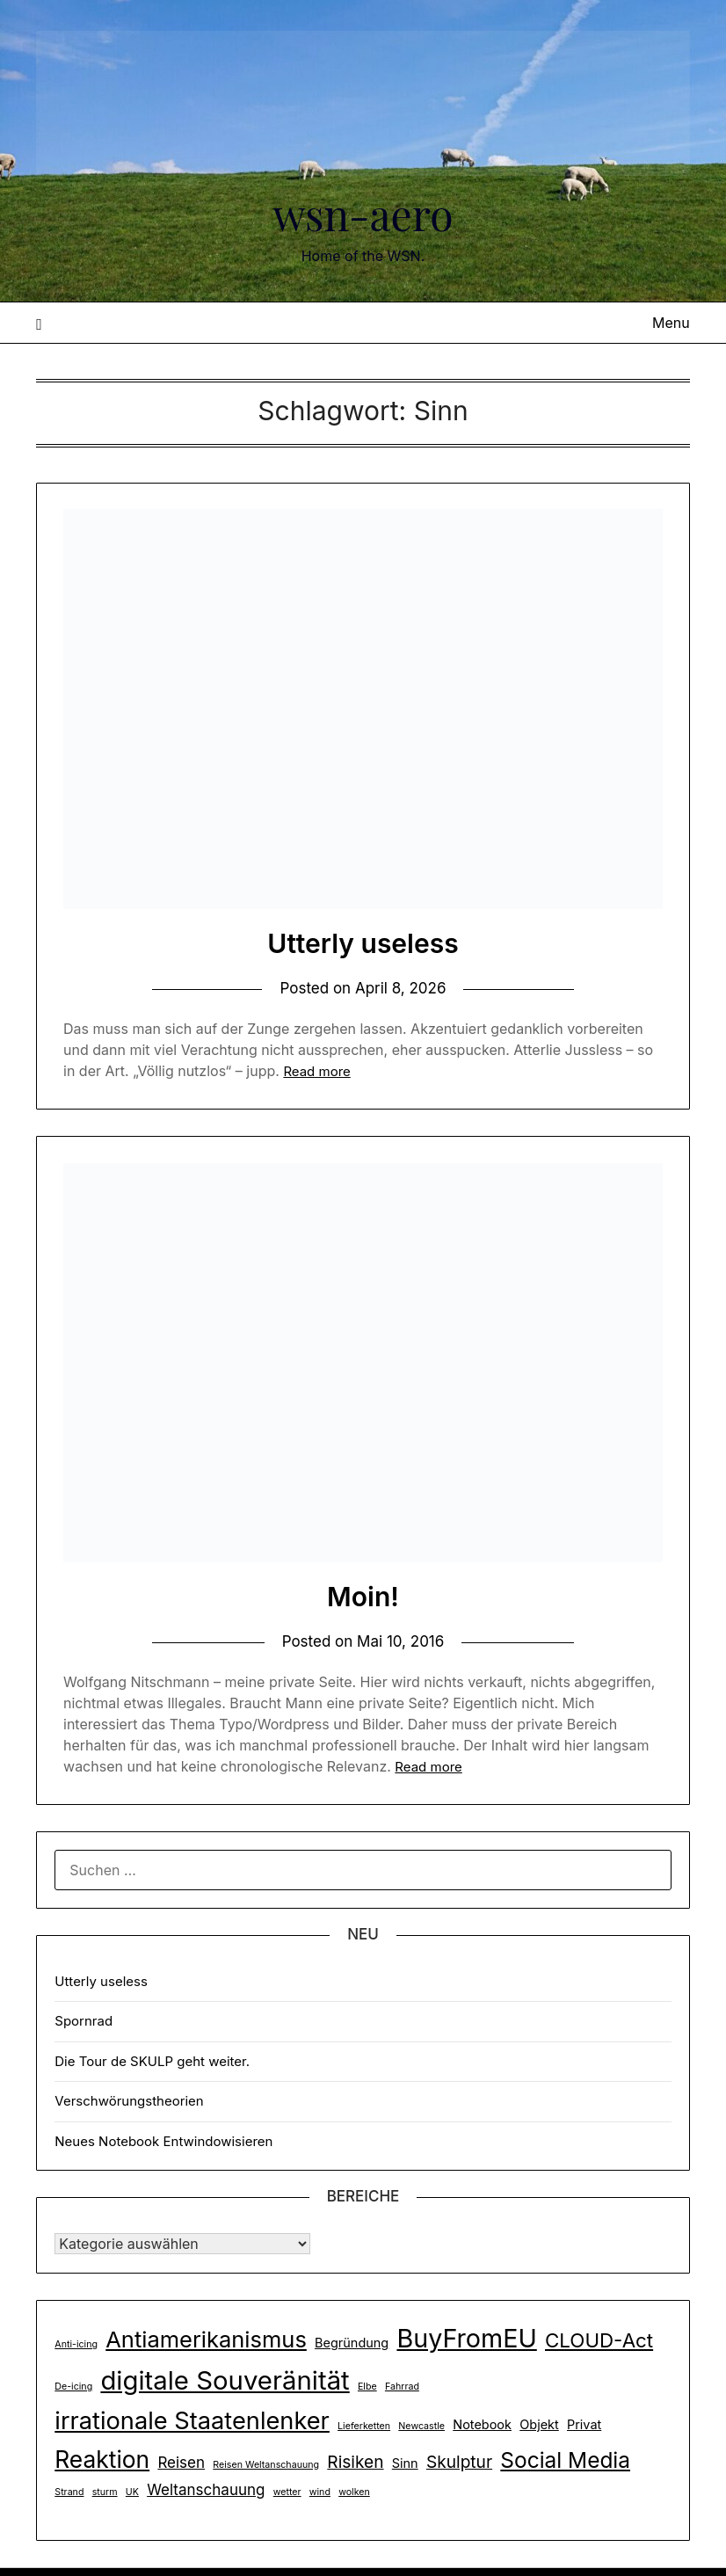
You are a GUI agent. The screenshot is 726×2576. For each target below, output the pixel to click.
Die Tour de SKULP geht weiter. (152, 2061)
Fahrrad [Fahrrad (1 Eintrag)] (402, 2386)
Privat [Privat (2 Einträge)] (584, 2424)
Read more (316, 1071)
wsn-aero (362, 214)
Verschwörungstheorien (128, 2100)
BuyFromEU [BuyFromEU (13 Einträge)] (466, 2338)
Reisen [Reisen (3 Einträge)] (181, 2462)
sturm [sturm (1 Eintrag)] (105, 2492)
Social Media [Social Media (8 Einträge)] (565, 2460)
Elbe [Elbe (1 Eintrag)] (367, 2386)
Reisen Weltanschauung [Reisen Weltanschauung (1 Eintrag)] (266, 2464)
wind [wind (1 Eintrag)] (319, 2492)
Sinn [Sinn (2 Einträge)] (405, 2463)
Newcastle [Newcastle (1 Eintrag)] (421, 2426)
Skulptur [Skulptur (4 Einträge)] (459, 2461)
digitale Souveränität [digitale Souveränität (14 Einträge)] (224, 2380)
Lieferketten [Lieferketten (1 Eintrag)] (364, 2426)
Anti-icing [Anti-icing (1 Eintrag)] (76, 2344)
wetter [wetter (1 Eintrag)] (287, 2492)
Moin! (363, 1596)
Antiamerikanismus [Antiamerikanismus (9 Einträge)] (206, 2339)
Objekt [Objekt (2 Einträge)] (539, 2424)
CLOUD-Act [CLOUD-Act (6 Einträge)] (599, 2340)
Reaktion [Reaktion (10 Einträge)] (101, 2459)
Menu (671, 322)
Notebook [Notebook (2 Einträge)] (482, 2424)
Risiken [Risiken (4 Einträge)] (355, 2461)
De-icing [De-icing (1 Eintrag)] (73, 2386)
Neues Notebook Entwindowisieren (163, 2141)
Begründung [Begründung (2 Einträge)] (351, 2342)
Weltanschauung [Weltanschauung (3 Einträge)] (206, 2490)
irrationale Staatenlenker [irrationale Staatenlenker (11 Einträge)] (192, 2420)
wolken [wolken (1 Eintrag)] (354, 2492)
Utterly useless (362, 943)
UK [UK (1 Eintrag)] (132, 2492)
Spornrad (83, 2020)
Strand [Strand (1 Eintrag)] (68, 2492)
